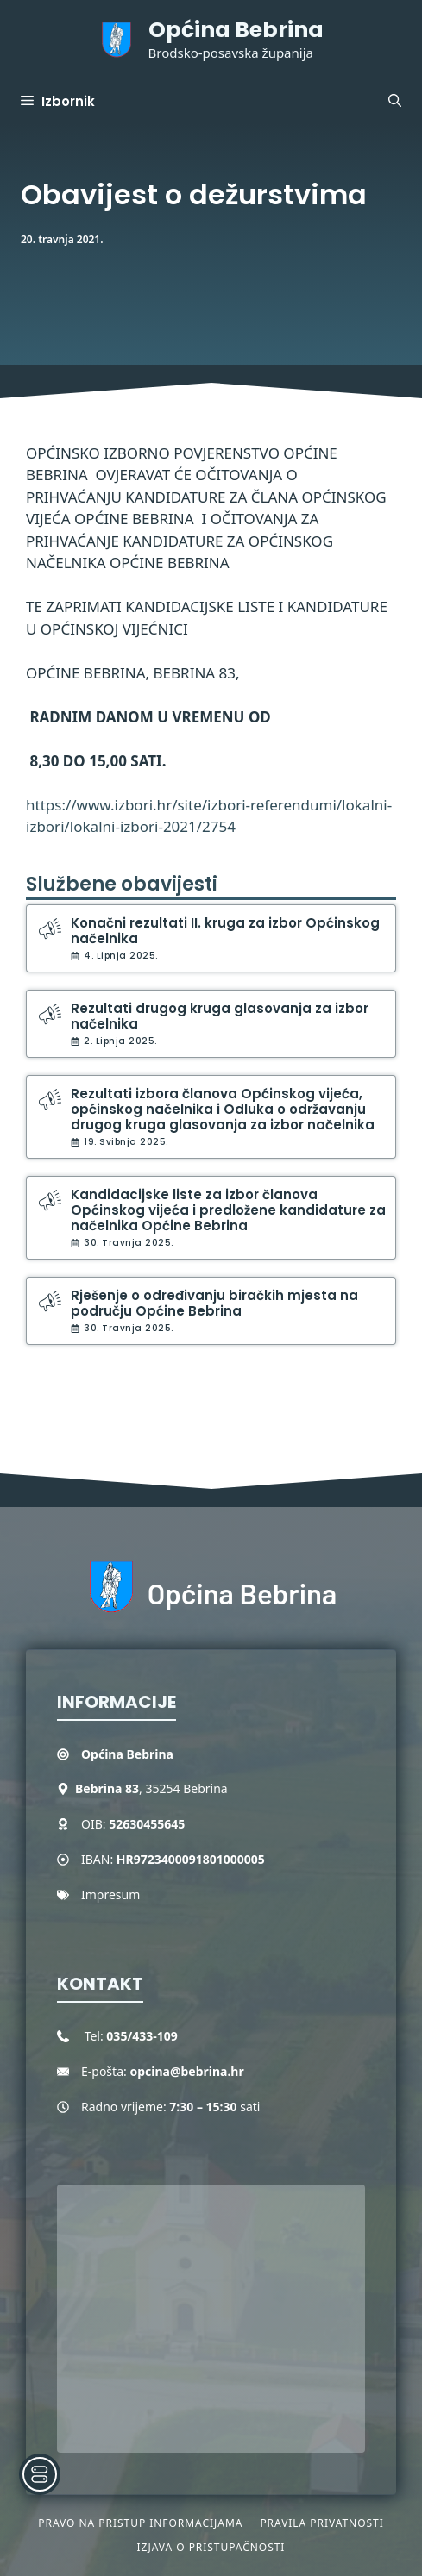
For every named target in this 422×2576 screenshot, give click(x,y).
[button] (394, 101)
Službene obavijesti (121, 884)
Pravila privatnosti (321, 2523)
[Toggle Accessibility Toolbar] (40, 2474)
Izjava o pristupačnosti (211, 2547)
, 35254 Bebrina (151, 1788)
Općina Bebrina (236, 30)
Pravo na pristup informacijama (140, 2523)
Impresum (110, 1894)
